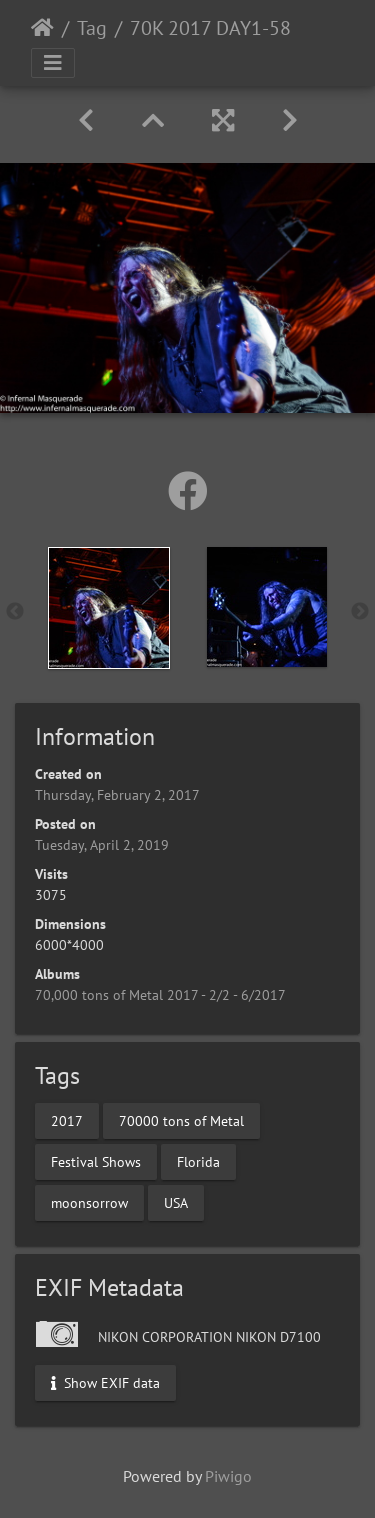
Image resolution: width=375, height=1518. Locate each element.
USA (176, 1202)
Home (42, 28)
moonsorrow (89, 1202)
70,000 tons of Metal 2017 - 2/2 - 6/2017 (160, 995)
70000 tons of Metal (181, 1120)
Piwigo (228, 1476)
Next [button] (360, 612)
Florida (198, 1161)
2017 (67, 1120)
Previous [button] (15, 612)
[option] (109, 608)
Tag (92, 28)
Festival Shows (96, 1161)
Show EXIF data (105, 1382)
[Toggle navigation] (53, 63)
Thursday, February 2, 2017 (117, 795)
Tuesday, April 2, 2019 (102, 845)
